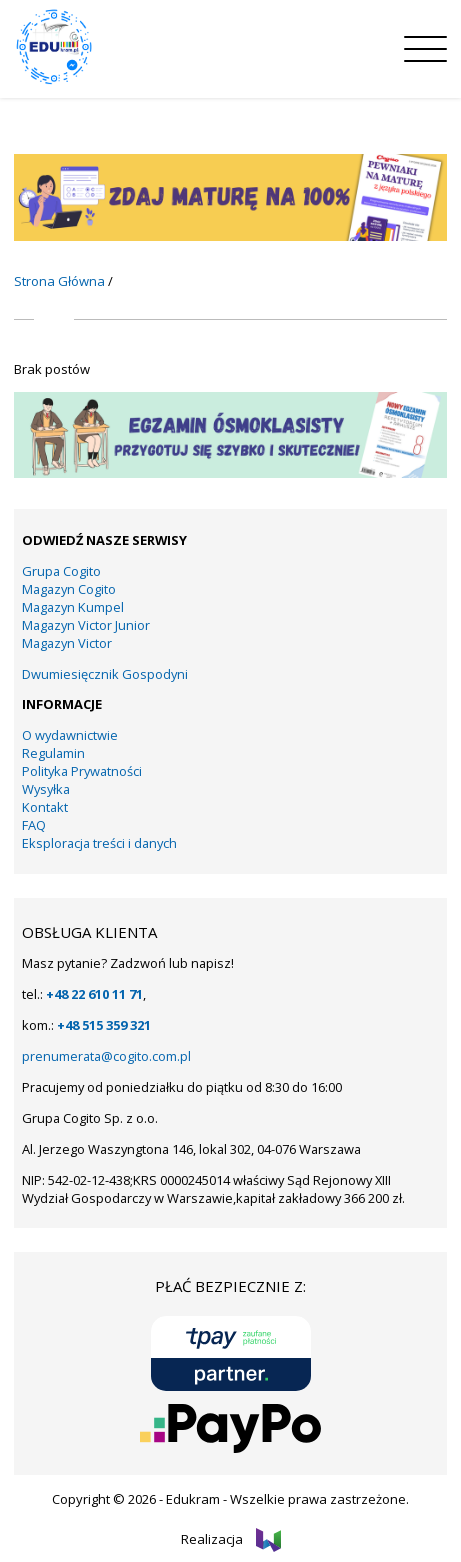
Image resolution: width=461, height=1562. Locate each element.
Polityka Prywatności (82, 771)
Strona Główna (59, 281)
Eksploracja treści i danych (99, 843)
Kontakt (45, 807)
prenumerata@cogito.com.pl (106, 1056)
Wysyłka (46, 789)
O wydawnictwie (70, 735)
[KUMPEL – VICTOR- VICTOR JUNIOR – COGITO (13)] (230, 236)
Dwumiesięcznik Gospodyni (105, 674)
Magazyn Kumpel (73, 607)
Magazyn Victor (67, 643)
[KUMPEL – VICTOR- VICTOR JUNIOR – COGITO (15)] (230, 473)
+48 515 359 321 (104, 1025)
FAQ (34, 825)
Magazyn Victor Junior (86, 625)
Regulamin (53, 753)
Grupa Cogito (61, 571)
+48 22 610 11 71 (94, 994)
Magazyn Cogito (69, 589)
